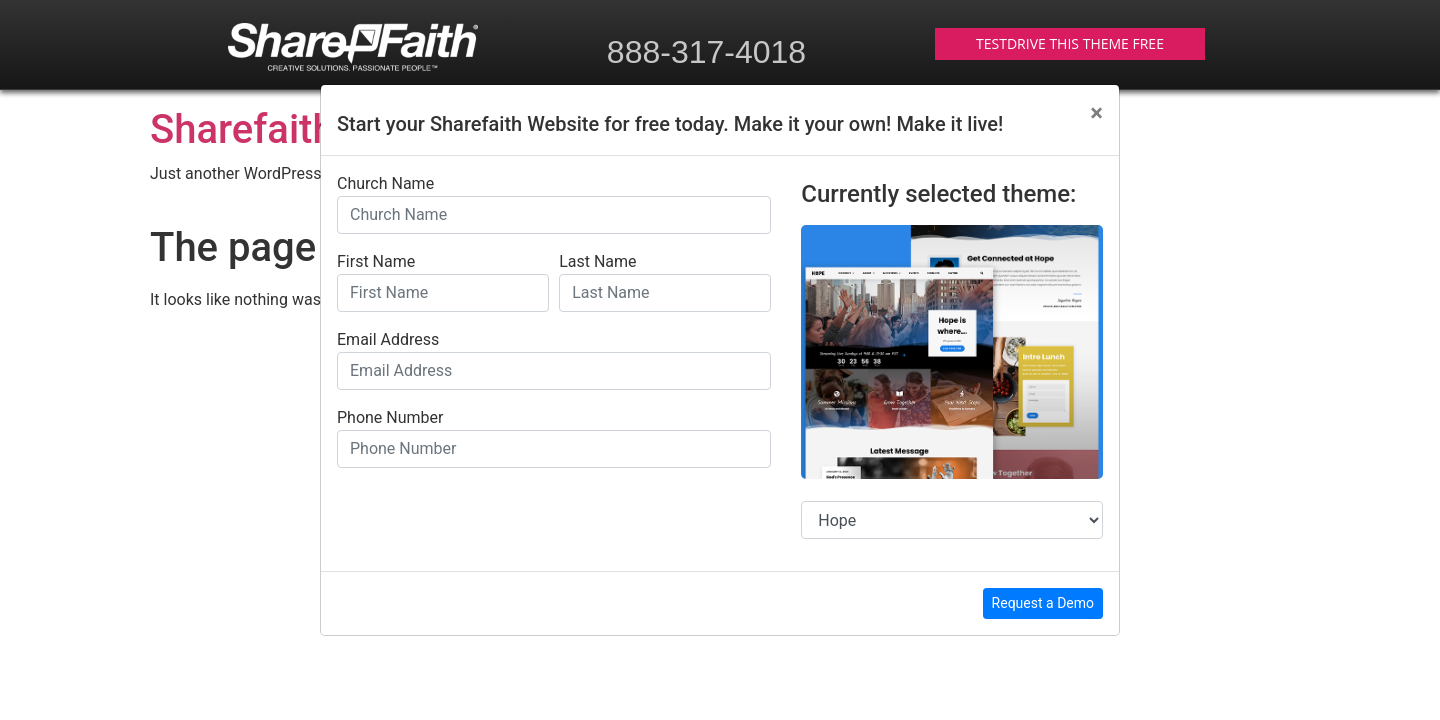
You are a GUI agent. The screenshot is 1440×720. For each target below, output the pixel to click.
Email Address (388, 340)
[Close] (1096, 113)
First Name (376, 262)
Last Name (597, 262)
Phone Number (390, 418)
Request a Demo (1043, 603)
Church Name (385, 184)
